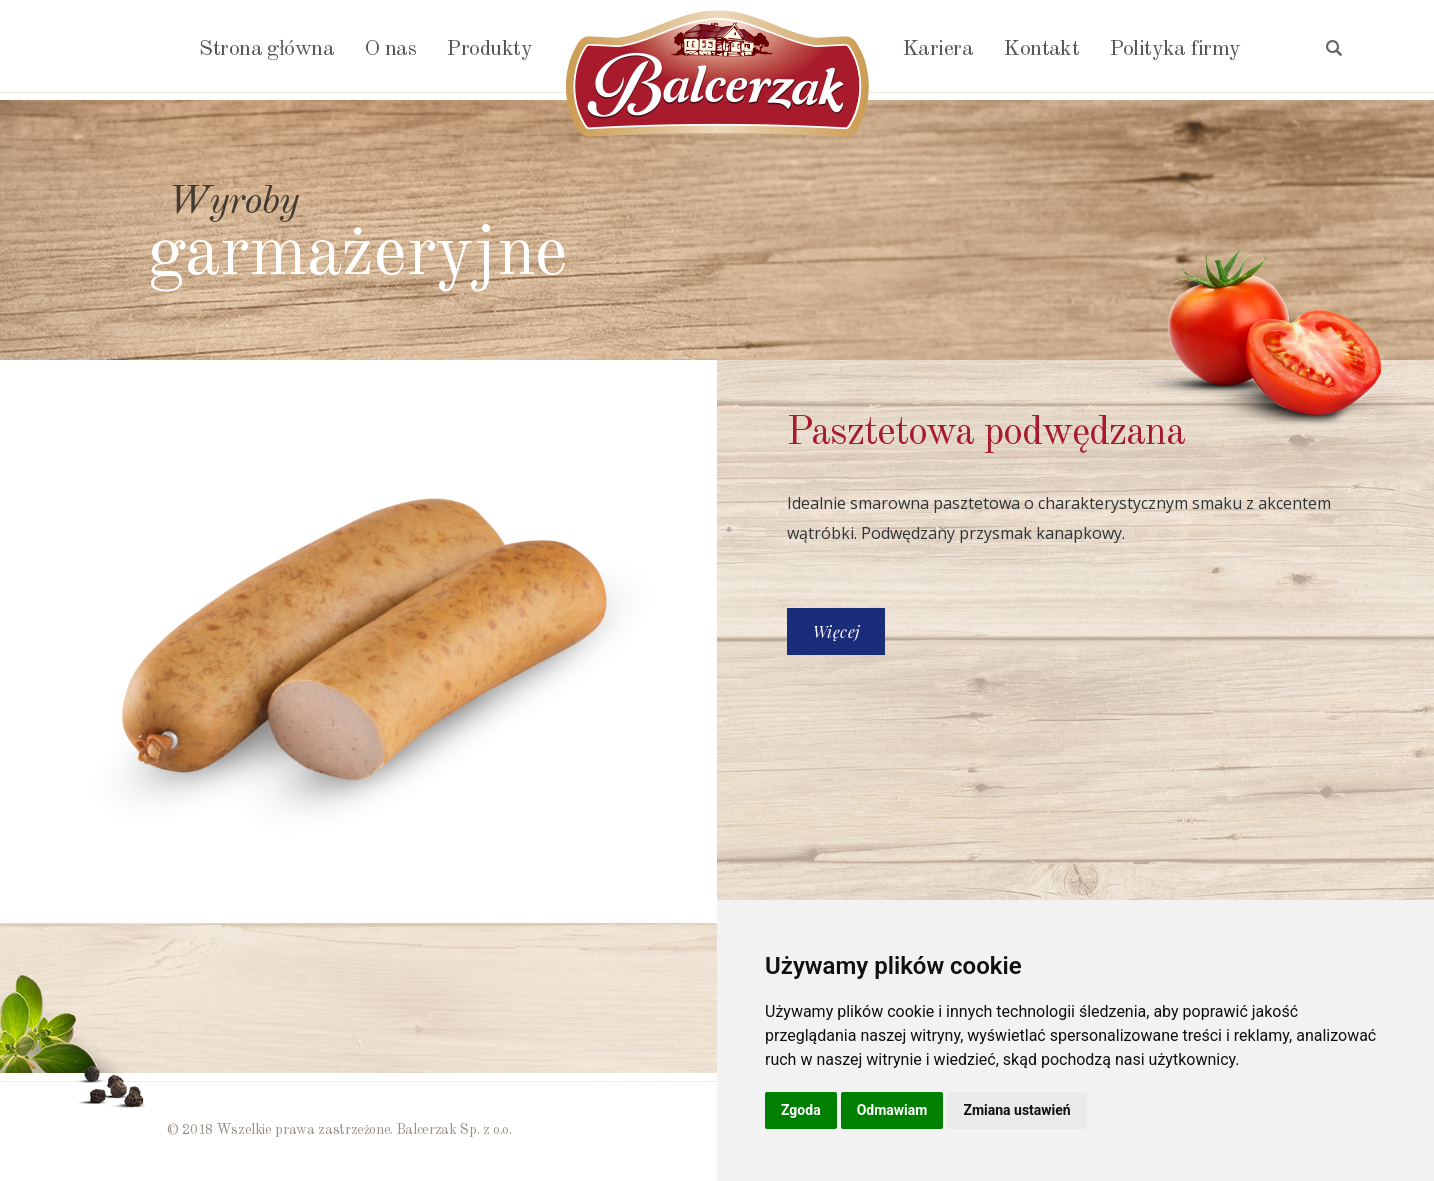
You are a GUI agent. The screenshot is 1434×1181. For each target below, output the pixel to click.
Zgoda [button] (801, 1110)
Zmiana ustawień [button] (1016, 1110)
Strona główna (266, 49)
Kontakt (1041, 49)
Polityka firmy (1174, 49)
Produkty (489, 49)
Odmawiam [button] (892, 1110)
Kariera (937, 49)
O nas (390, 49)
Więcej (836, 631)
